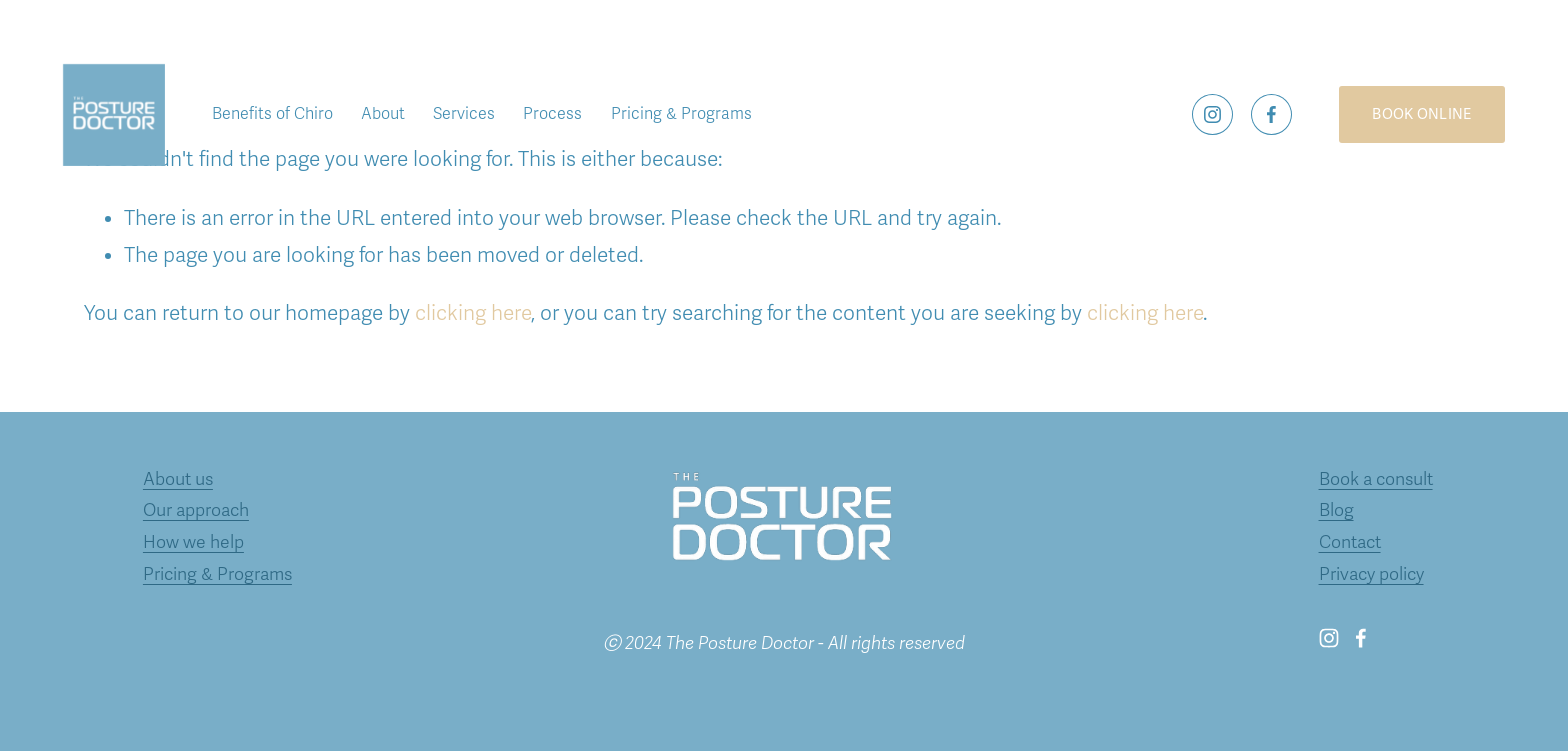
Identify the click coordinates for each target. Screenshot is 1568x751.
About (383, 114)
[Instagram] (1212, 114)
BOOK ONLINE (1421, 114)
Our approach (196, 510)
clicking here (473, 313)
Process (552, 114)
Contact (1350, 542)
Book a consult (1376, 479)
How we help (193, 542)
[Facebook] (1271, 114)
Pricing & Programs (681, 114)
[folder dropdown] (272, 115)
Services (464, 114)
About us (178, 479)
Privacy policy (1371, 574)
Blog (1336, 510)
